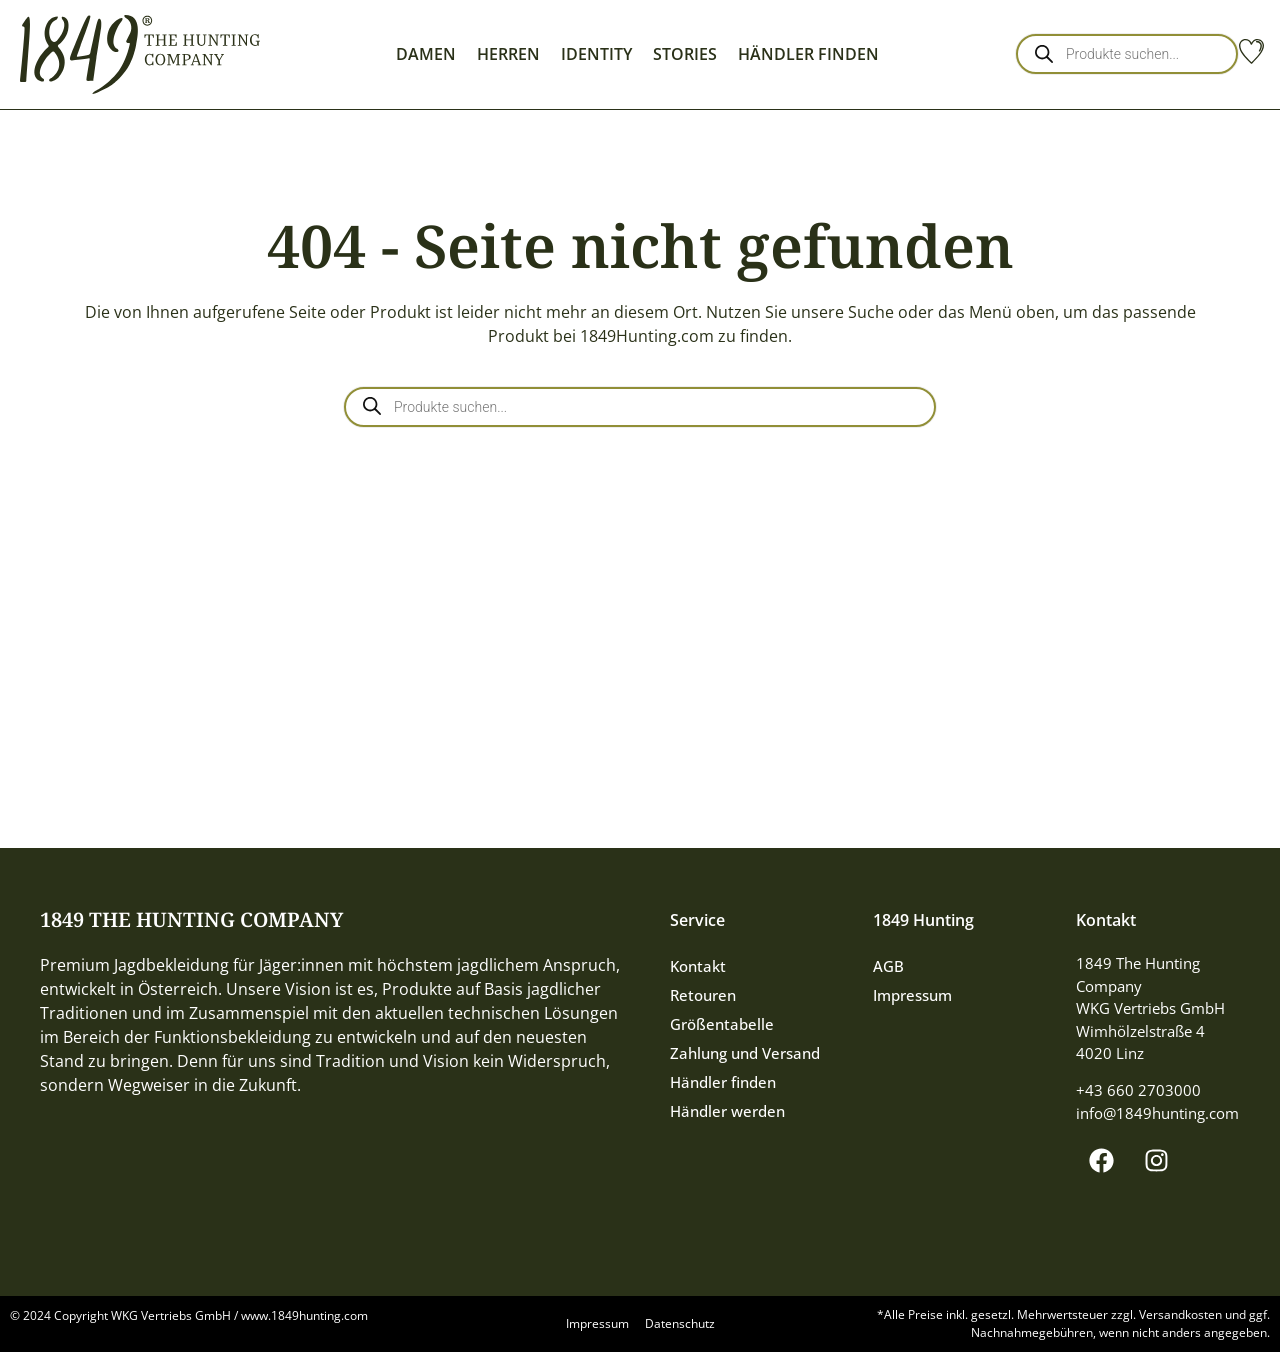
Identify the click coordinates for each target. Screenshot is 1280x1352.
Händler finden (723, 1082)
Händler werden (727, 1111)
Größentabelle (722, 1024)
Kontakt (698, 966)
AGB (888, 966)
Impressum (912, 995)
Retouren (703, 995)
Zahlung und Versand (745, 1053)
